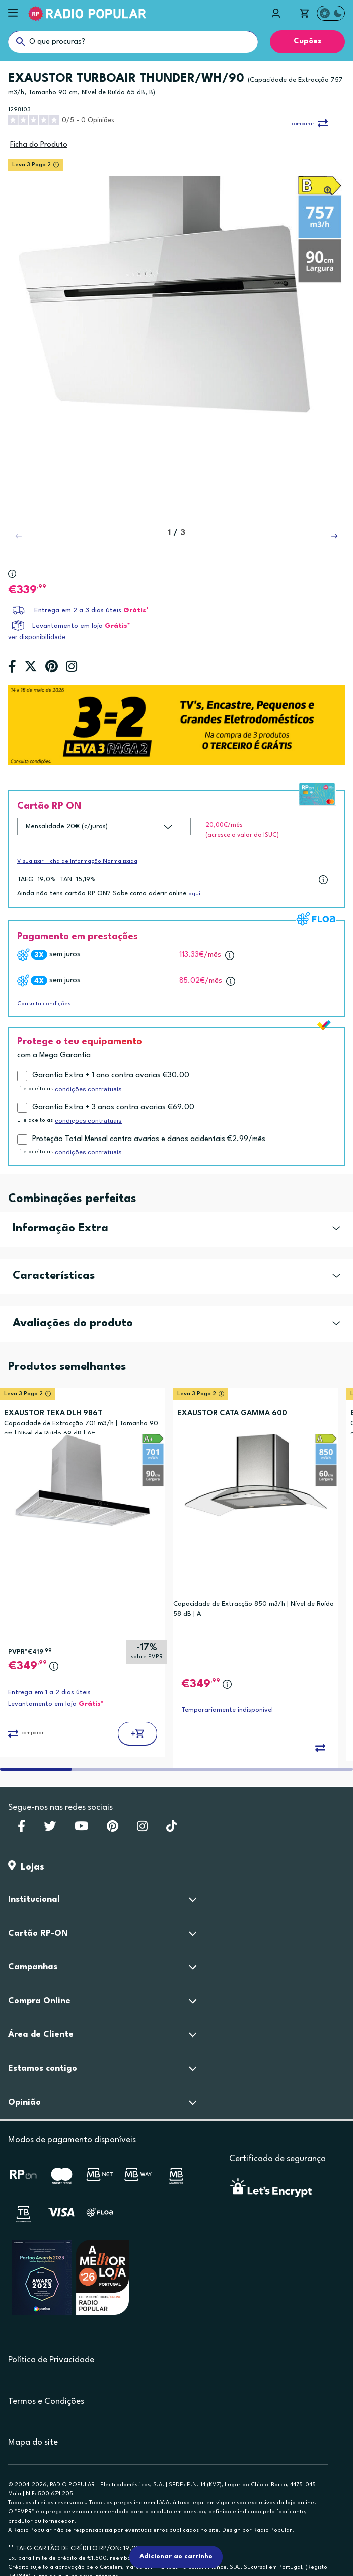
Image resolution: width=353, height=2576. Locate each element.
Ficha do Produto (38, 145)
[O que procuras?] (133, 42)
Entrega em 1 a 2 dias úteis (49, 1692)
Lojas (26, 1867)
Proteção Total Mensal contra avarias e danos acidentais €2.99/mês (148, 1139)
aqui (194, 894)
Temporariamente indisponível (227, 1710)
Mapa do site (33, 2442)
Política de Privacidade (51, 2360)
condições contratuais (88, 1089)
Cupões (307, 41)
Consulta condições (43, 1004)
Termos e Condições (46, 2401)
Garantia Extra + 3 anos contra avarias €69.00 (113, 1107)
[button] (334, 536)
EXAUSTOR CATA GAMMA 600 (232, 1413)
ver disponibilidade (37, 637)
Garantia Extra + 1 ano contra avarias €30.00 (110, 1076)
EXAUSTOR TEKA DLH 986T (53, 1413)
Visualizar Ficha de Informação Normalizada (77, 861)
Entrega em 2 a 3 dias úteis (77, 610)
